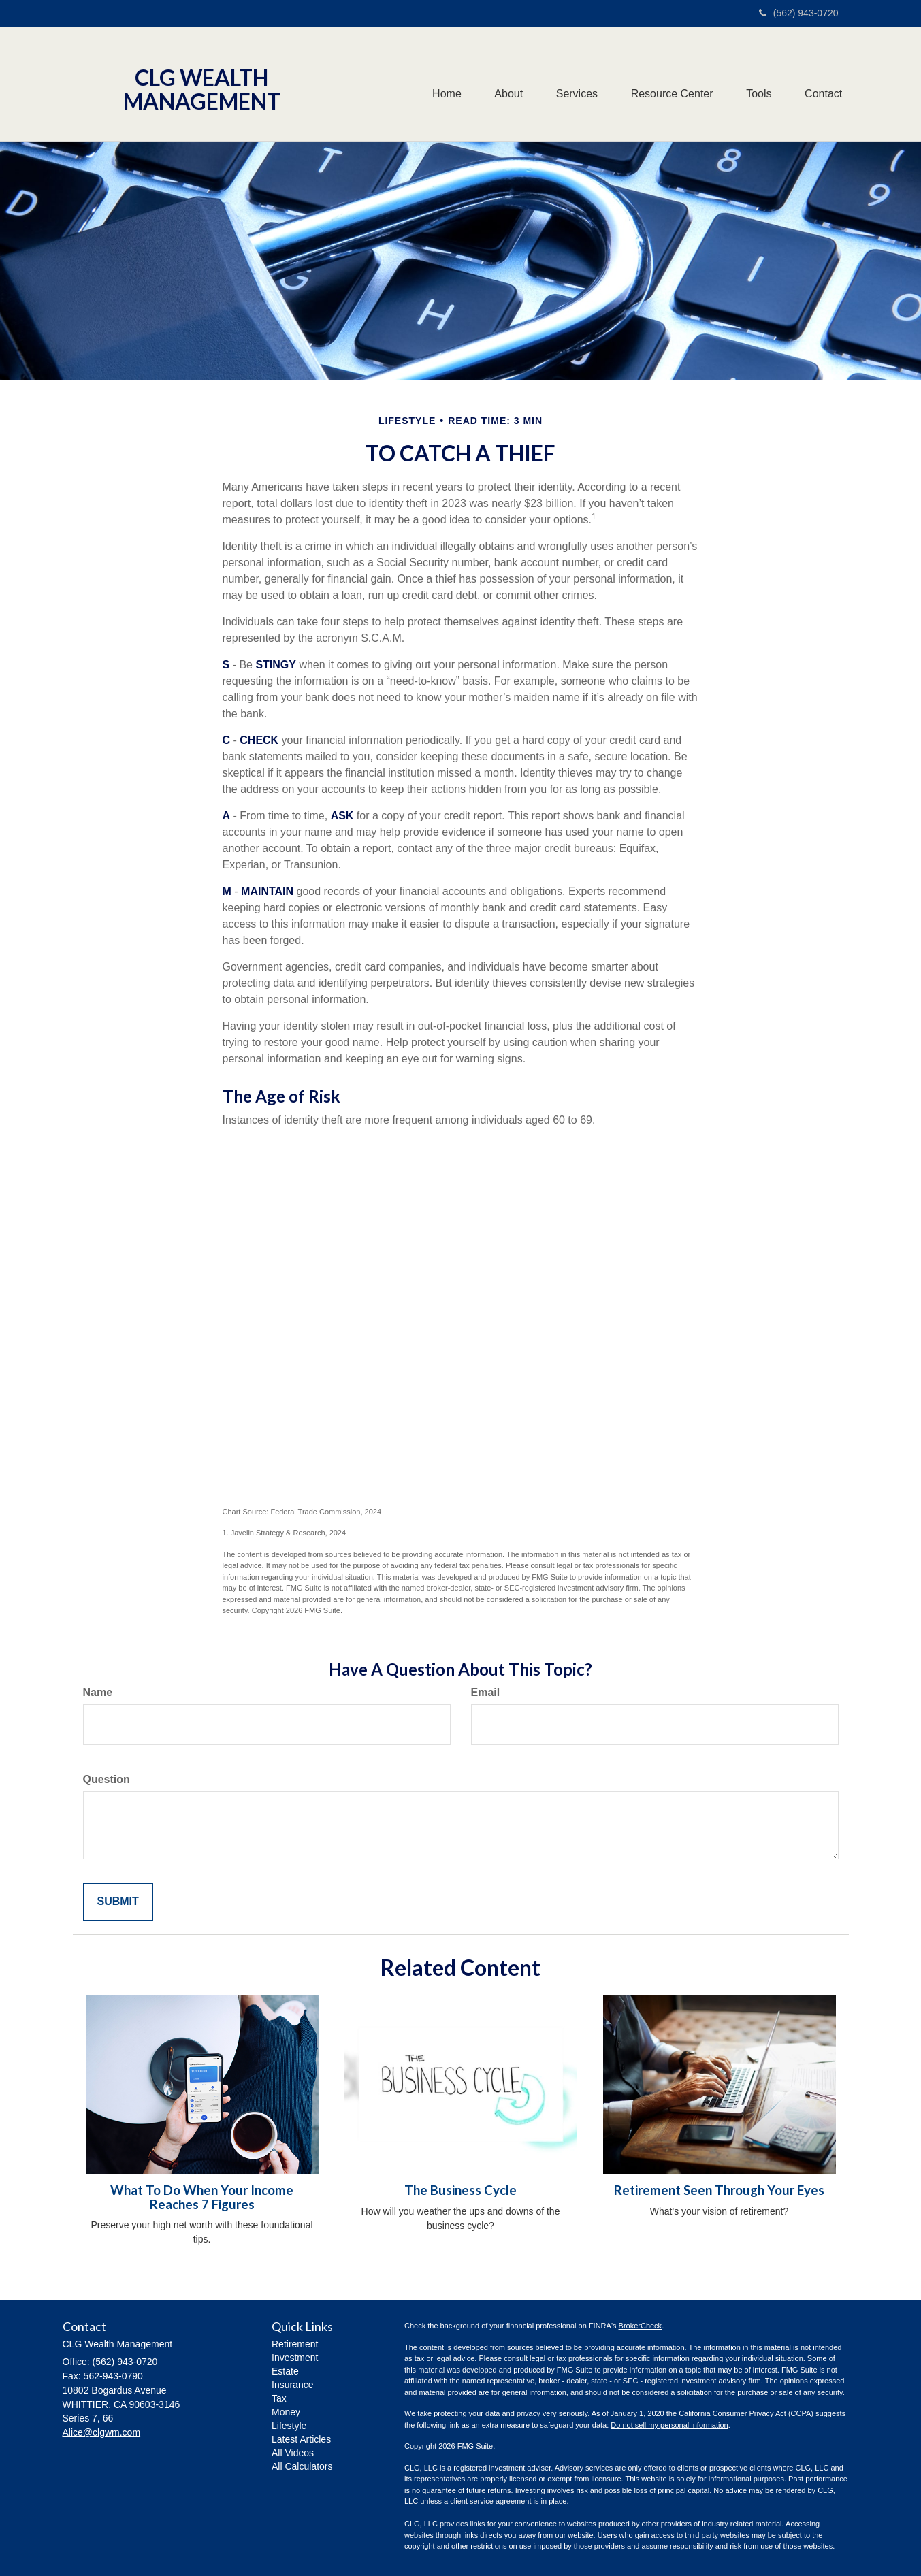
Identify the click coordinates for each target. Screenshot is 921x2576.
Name (98, 1692)
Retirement (295, 2343)
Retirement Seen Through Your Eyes (719, 2190)
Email (485, 1692)
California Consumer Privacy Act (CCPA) (746, 2413)
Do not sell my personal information (669, 2425)
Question (106, 1779)
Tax (279, 2398)
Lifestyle (289, 2425)
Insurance (292, 2384)
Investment (295, 2357)
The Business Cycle (460, 2190)
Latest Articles (301, 2439)
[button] (504, 84)
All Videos (293, 2452)
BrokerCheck (640, 2325)
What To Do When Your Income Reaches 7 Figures (201, 2197)
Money (286, 2412)
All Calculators (302, 2466)
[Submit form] (118, 1902)
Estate (285, 2371)
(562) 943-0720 (799, 12)
